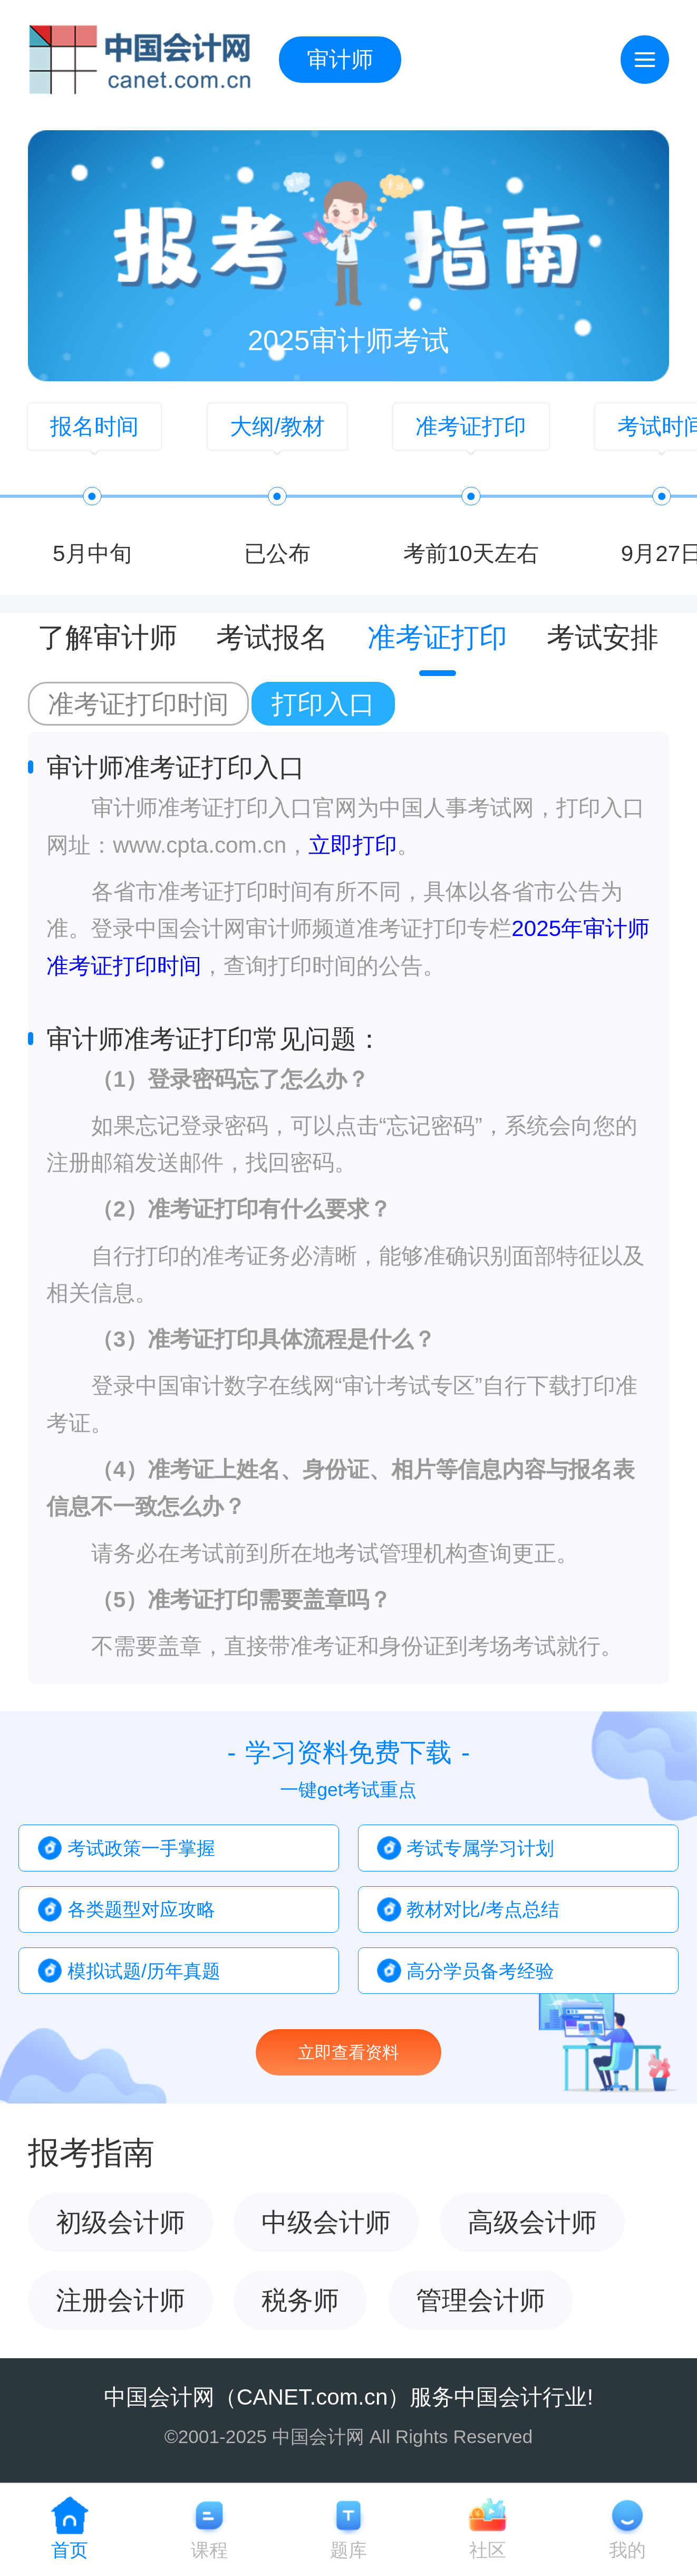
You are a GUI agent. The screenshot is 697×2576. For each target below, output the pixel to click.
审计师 (340, 59)
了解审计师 (107, 638)
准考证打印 (437, 638)
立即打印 (352, 845)
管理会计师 (480, 2299)
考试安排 (603, 638)
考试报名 (272, 638)
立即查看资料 (348, 2052)
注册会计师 (120, 2299)
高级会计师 (532, 2221)
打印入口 (323, 703)
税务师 (300, 2299)
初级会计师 (120, 2221)
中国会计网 (159, 2397)
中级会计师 (326, 2221)
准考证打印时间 (138, 703)
